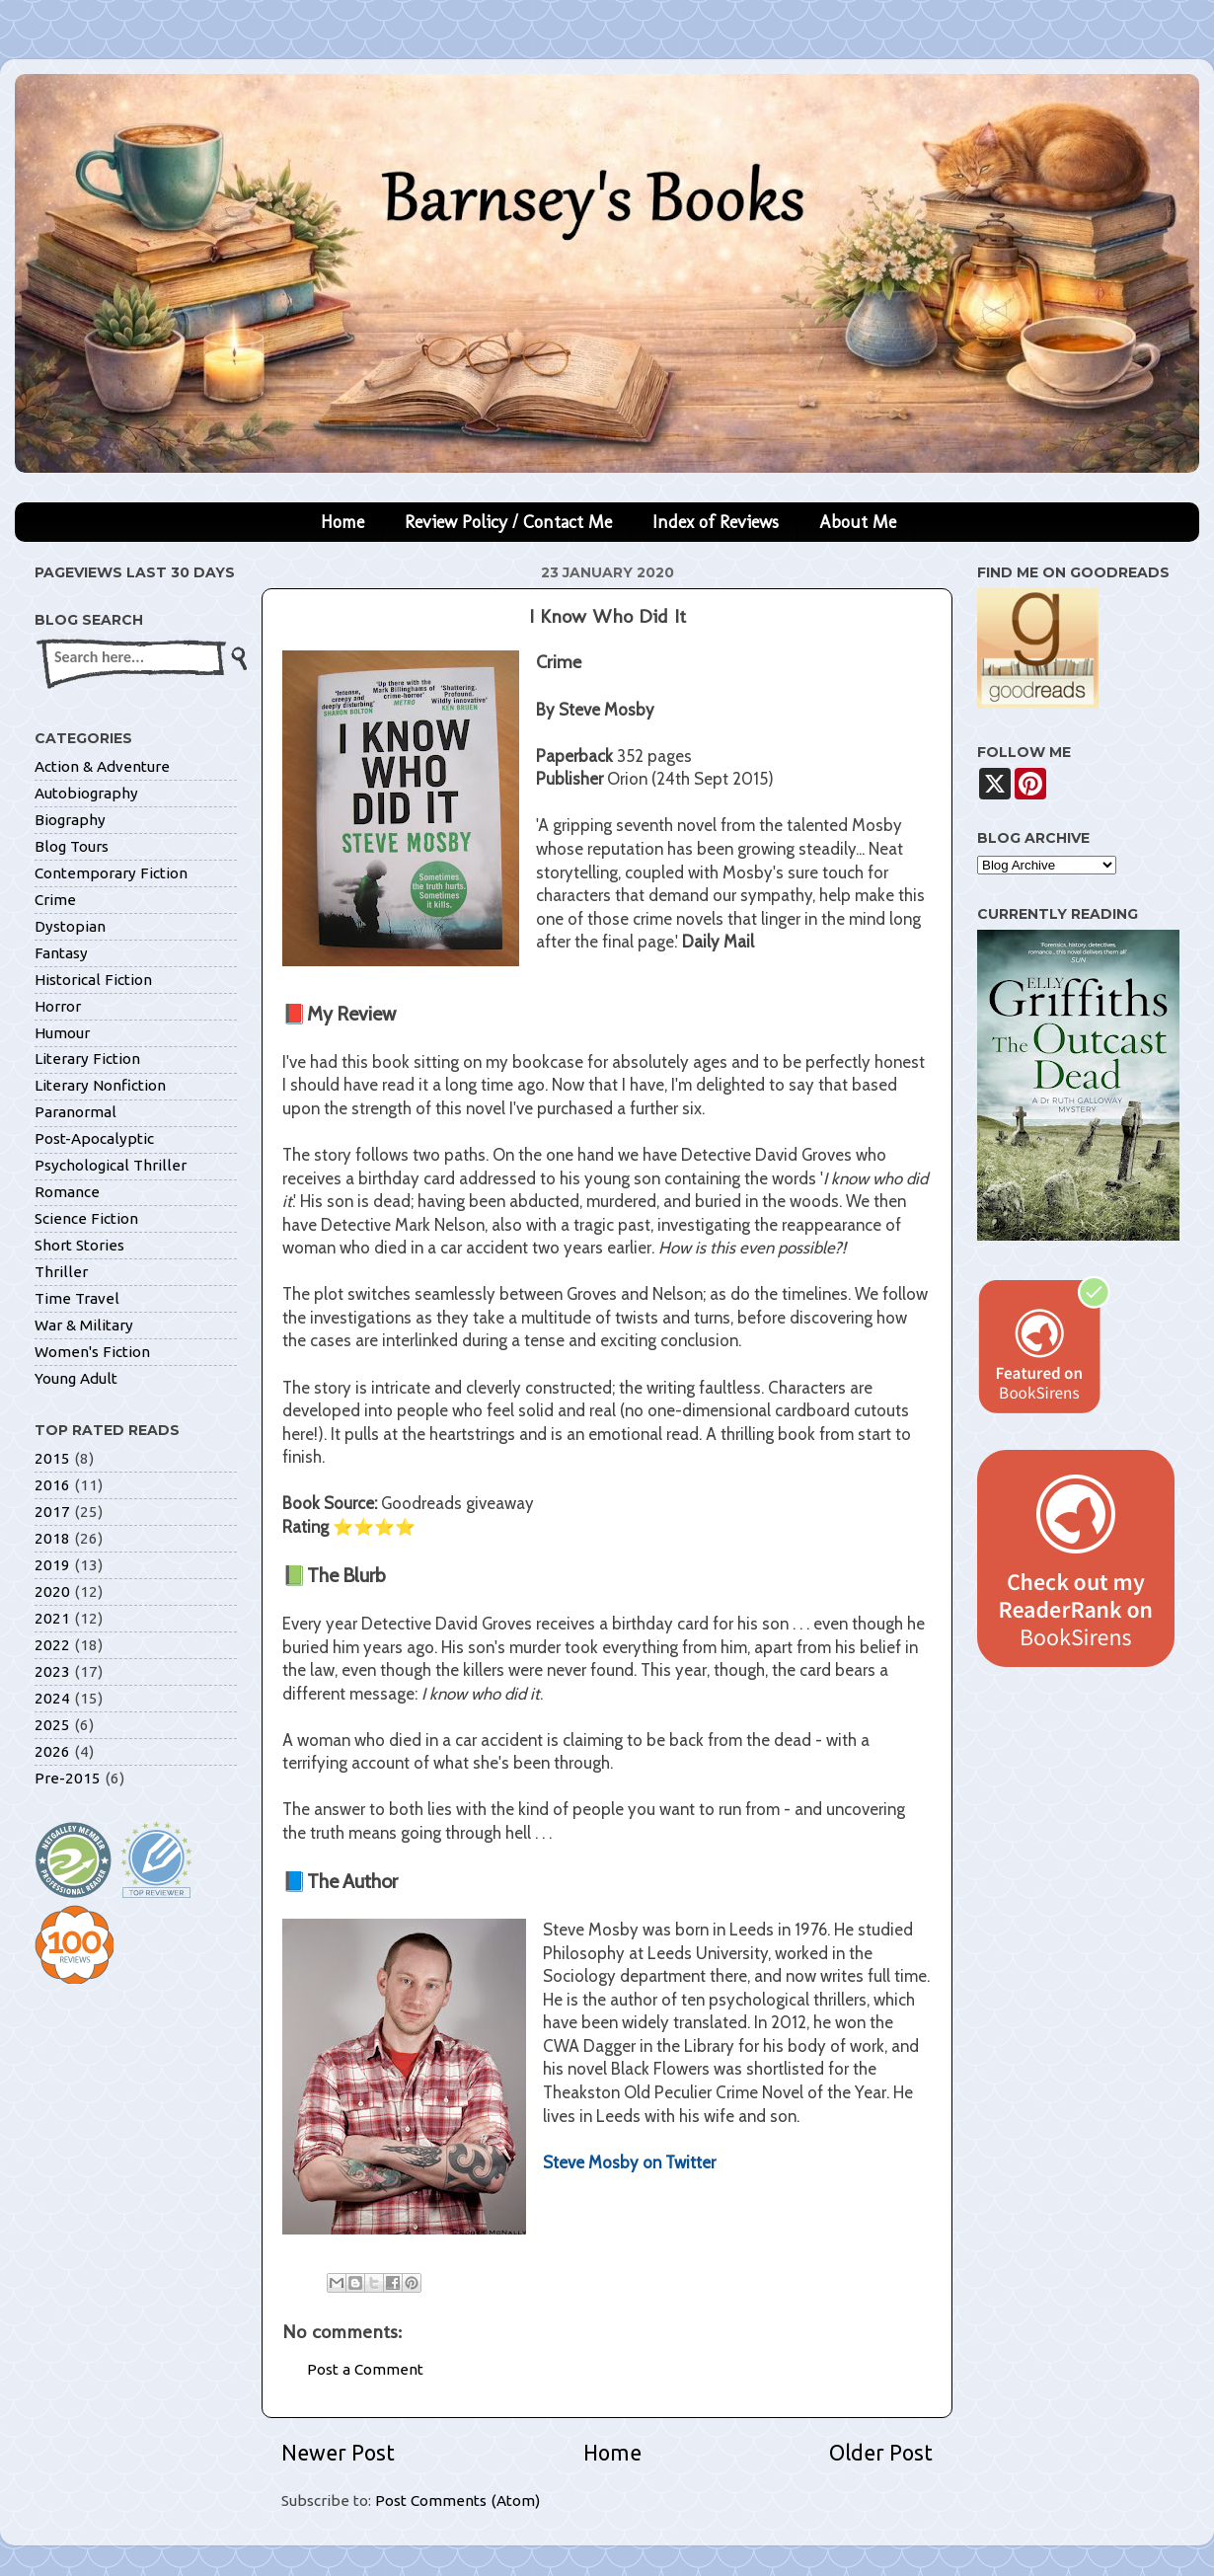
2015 (52, 1458)
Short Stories (79, 1245)
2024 (52, 1698)
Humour (62, 1032)
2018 (52, 1538)
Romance (67, 1191)
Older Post (881, 2452)
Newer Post (338, 2452)
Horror (58, 1006)
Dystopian (70, 926)
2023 (52, 1671)
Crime (55, 899)
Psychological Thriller (111, 1165)
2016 (52, 1485)
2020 (52, 1591)
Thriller (61, 1271)
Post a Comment (365, 2369)
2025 (52, 1724)
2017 (52, 1511)
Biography (70, 819)
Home (342, 522)
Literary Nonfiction (100, 1085)
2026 (52, 1751)
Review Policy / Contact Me (508, 522)
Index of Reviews (715, 522)
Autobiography (86, 793)
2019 (52, 1564)
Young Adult (76, 1378)
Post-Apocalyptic (94, 1138)
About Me (857, 522)
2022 (52, 1644)
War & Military (84, 1325)
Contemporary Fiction (111, 873)
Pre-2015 (68, 1778)
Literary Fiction (87, 1058)
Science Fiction (86, 1218)
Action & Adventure (102, 766)
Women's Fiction (92, 1351)
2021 (52, 1618)
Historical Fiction (93, 979)
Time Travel (77, 1298)
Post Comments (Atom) (457, 2500)
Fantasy (61, 953)
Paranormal (75, 1111)
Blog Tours (72, 846)
